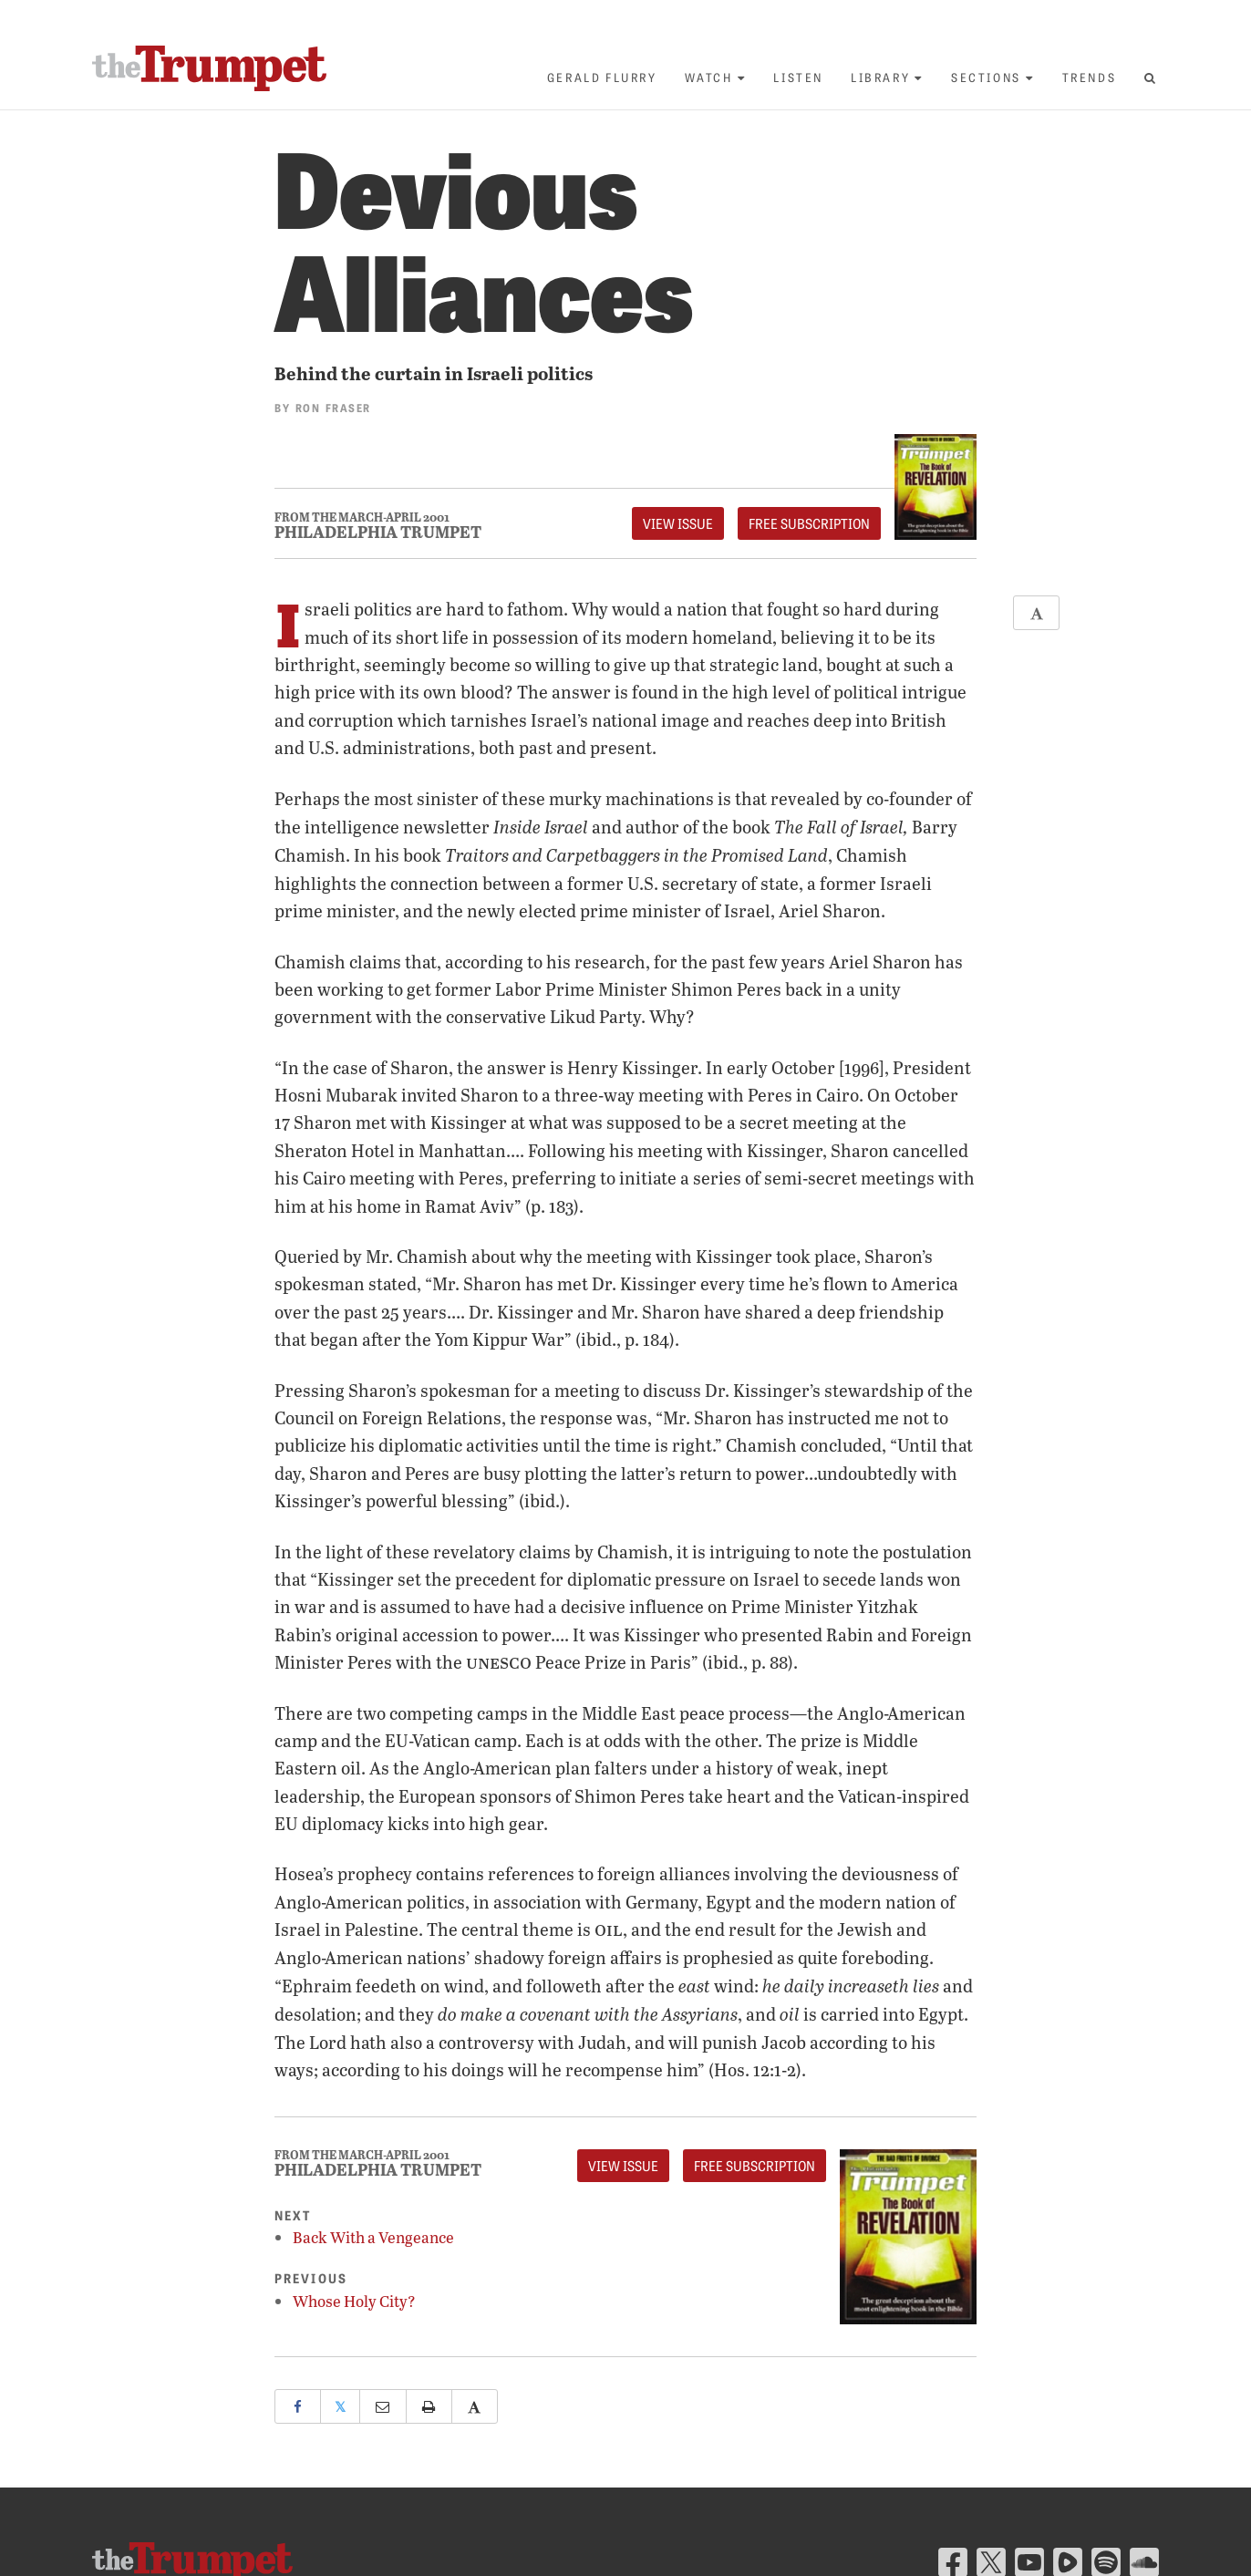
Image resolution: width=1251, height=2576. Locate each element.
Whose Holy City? (354, 2301)
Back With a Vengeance (373, 2237)
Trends (1089, 77)
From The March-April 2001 (362, 517)
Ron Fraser (333, 407)
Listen (798, 77)
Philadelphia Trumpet (377, 531)
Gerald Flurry (602, 77)
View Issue (678, 523)
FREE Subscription (809, 523)
